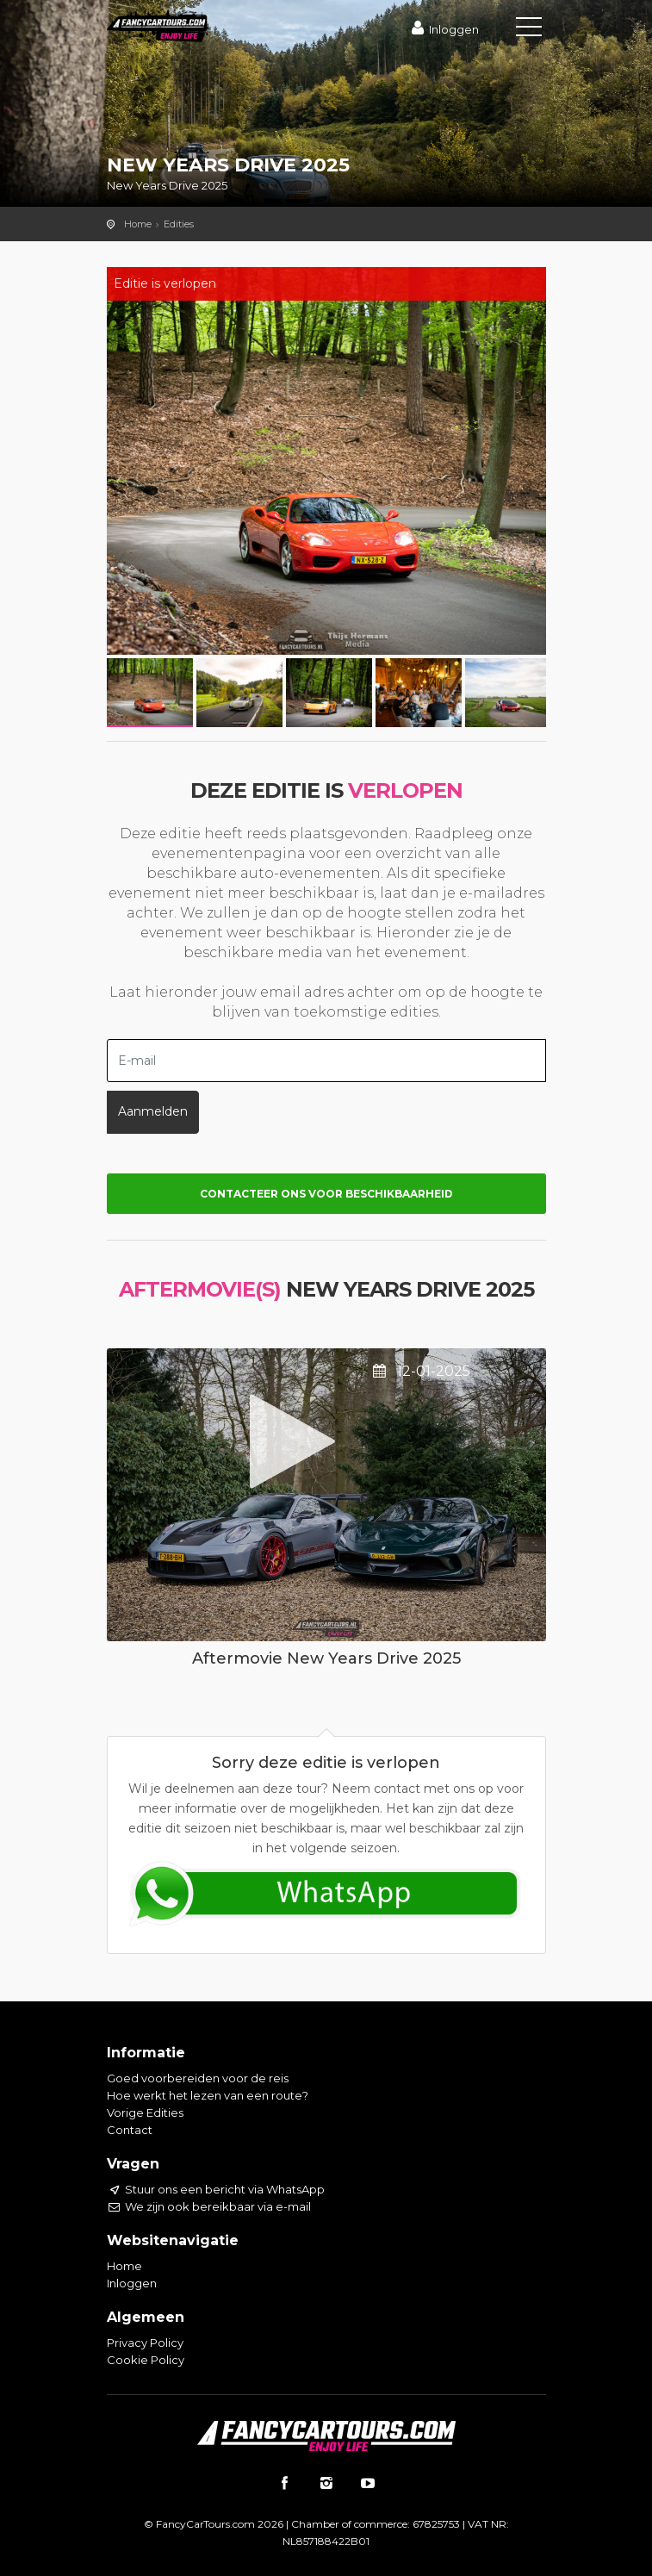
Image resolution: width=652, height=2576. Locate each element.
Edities (179, 224)
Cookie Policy (145, 2360)
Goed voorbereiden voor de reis (198, 2078)
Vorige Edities (145, 2112)
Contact (129, 2130)
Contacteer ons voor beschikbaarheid (326, 1193)
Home (138, 224)
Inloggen (442, 29)
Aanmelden (153, 1111)
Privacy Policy (145, 2342)
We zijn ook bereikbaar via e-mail (209, 2206)
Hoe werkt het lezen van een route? (207, 2095)
